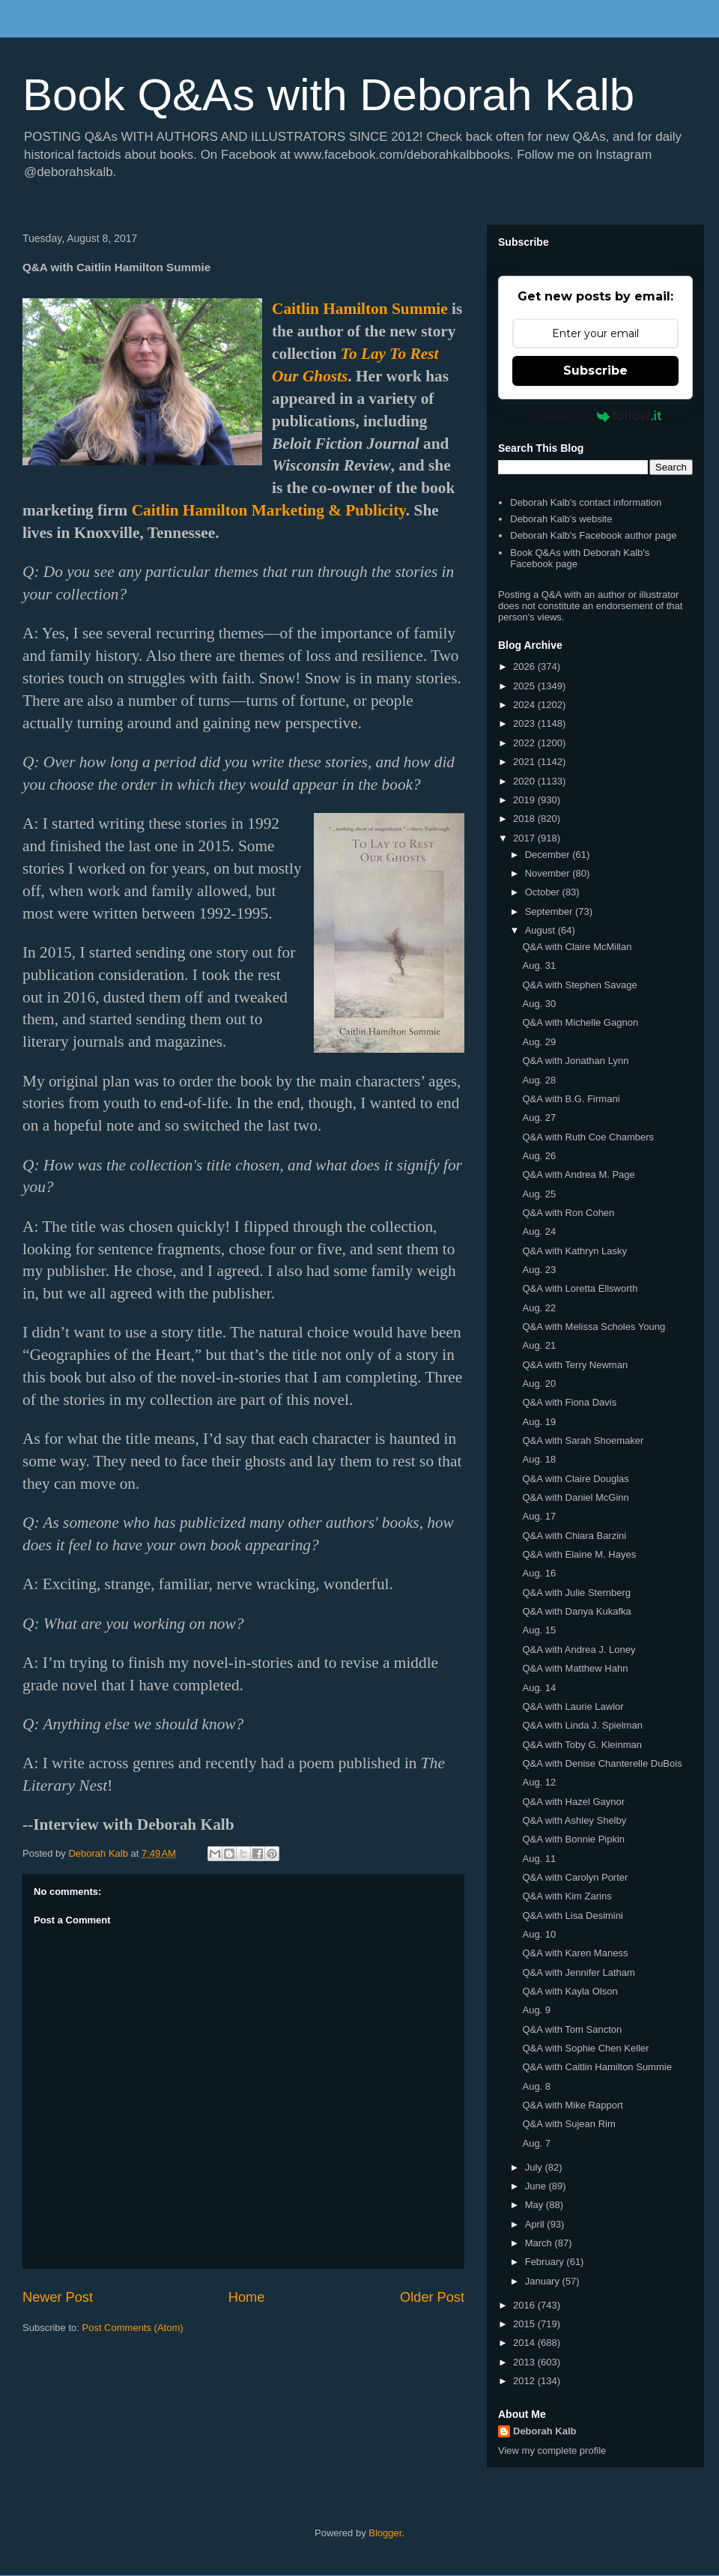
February (546, 2261)
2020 (525, 781)
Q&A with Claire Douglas (575, 1478)
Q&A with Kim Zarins (566, 1896)
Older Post (432, 2297)
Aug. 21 (539, 1345)
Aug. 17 (539, 1516)
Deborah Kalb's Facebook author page (593, 535)
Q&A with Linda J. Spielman (582, 1725)
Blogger (384, 2533)
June (537, 2186)
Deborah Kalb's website (561, 518)
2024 (525, 704)
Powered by (596, 416)
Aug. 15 (539, 1630)
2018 (525, 818)
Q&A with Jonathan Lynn (575, 1060)
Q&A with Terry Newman (575, 1364)
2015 (525, 2323)
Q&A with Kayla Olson (569, 1991)
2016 (525, 2305)
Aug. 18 (539, 1459)
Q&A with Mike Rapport (572, 2105)
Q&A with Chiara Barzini (574, 1535)
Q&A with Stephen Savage (579, 985)
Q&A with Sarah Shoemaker (582, 1440)
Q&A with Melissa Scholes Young (593, 1326)
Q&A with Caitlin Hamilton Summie (596, 2066)
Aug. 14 (539, 1687)
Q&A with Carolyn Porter (575, 1877)
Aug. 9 (536, 2010)
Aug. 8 (536, 2086)
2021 (525, 761)
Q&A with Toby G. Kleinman (581, 1744)
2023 (525, 723)
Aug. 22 (539, 1307)
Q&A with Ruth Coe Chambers (588, 1137)
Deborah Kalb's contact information (585, 502)
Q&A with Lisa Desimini (572, 1915)
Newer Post (57, 2297)
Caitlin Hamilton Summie (360, 309)
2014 (525, 2342)
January (543, 2281)
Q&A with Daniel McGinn (575, 1497)
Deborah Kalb (545, 2431)
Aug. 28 (539, 1080)
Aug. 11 (539, 1858)
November (549, 873)
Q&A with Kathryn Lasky (574, 1251)
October (543, 892)
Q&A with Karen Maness (575, 1953)
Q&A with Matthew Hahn (575, 1668)
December (549, 854)
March (540, 2243)
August (541, 930)
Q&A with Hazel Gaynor (573, 1801)
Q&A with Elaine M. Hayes (579, 1554)
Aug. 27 (539, 1117)
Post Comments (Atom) (132, 2327)
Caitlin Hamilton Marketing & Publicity (269, 510)
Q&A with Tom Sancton (572, 2029)
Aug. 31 (539, 965)
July (535, 2167)
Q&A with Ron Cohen (568, 1212)
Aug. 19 (539, 1421)
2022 (525, 743)
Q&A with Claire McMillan (576, 946)
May (535, 2204)
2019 (525, 799)
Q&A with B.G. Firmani (570, 1098)
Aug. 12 (539, 1782)
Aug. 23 (539, 1269)
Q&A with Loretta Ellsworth (579, 1288)
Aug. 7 (536, 2143)
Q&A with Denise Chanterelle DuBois (602, 1763)
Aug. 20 (539, 1383)
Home (246, 2297)
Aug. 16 (539, 1573)
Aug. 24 (539, 1231)
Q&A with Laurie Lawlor (572, 1706)
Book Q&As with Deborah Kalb (328, 95)
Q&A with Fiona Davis (569, 1402)
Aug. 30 (539, 1003)
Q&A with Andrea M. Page (578, 1174)
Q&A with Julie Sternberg (576, 1592)
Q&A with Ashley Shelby (574, 1820)
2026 (525, 666)
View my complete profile (552, 2450)
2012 (525, 2380)
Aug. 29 (539, 1041)
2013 (525, 2362)
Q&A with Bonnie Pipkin (573, 1839)
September (550, 911)
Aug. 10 (539, 1934)
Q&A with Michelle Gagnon (580, 1022)
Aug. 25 (539, 1194)
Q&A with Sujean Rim (568, 2123)
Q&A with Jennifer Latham (578, 1972)
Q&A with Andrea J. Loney (578, 1649)
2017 (525, 838)
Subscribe (595, 370)
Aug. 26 (539, 1155)
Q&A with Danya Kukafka (576, 1611)
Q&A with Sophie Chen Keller (585, 2048)
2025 (525, 686)
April (536, 2224)
